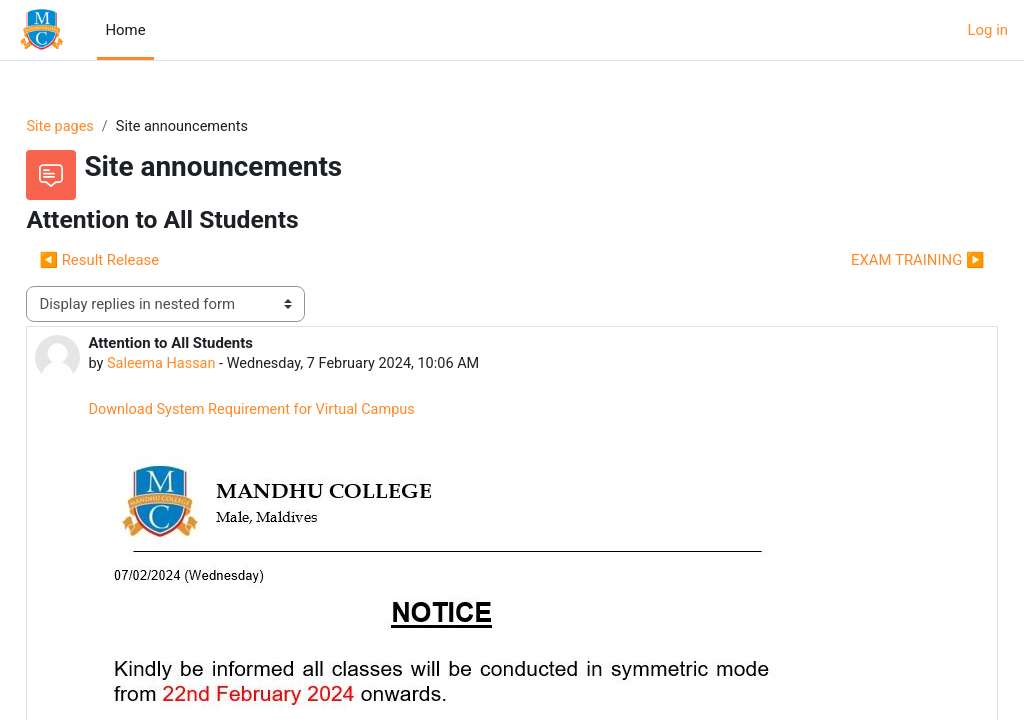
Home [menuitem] (125, 30)
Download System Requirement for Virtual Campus (301, 411)
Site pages (105, 127)
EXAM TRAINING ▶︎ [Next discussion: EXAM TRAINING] (873, 261)
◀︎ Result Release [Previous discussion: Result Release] (144, 261)
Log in (988, 30)
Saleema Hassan (208, 365)
